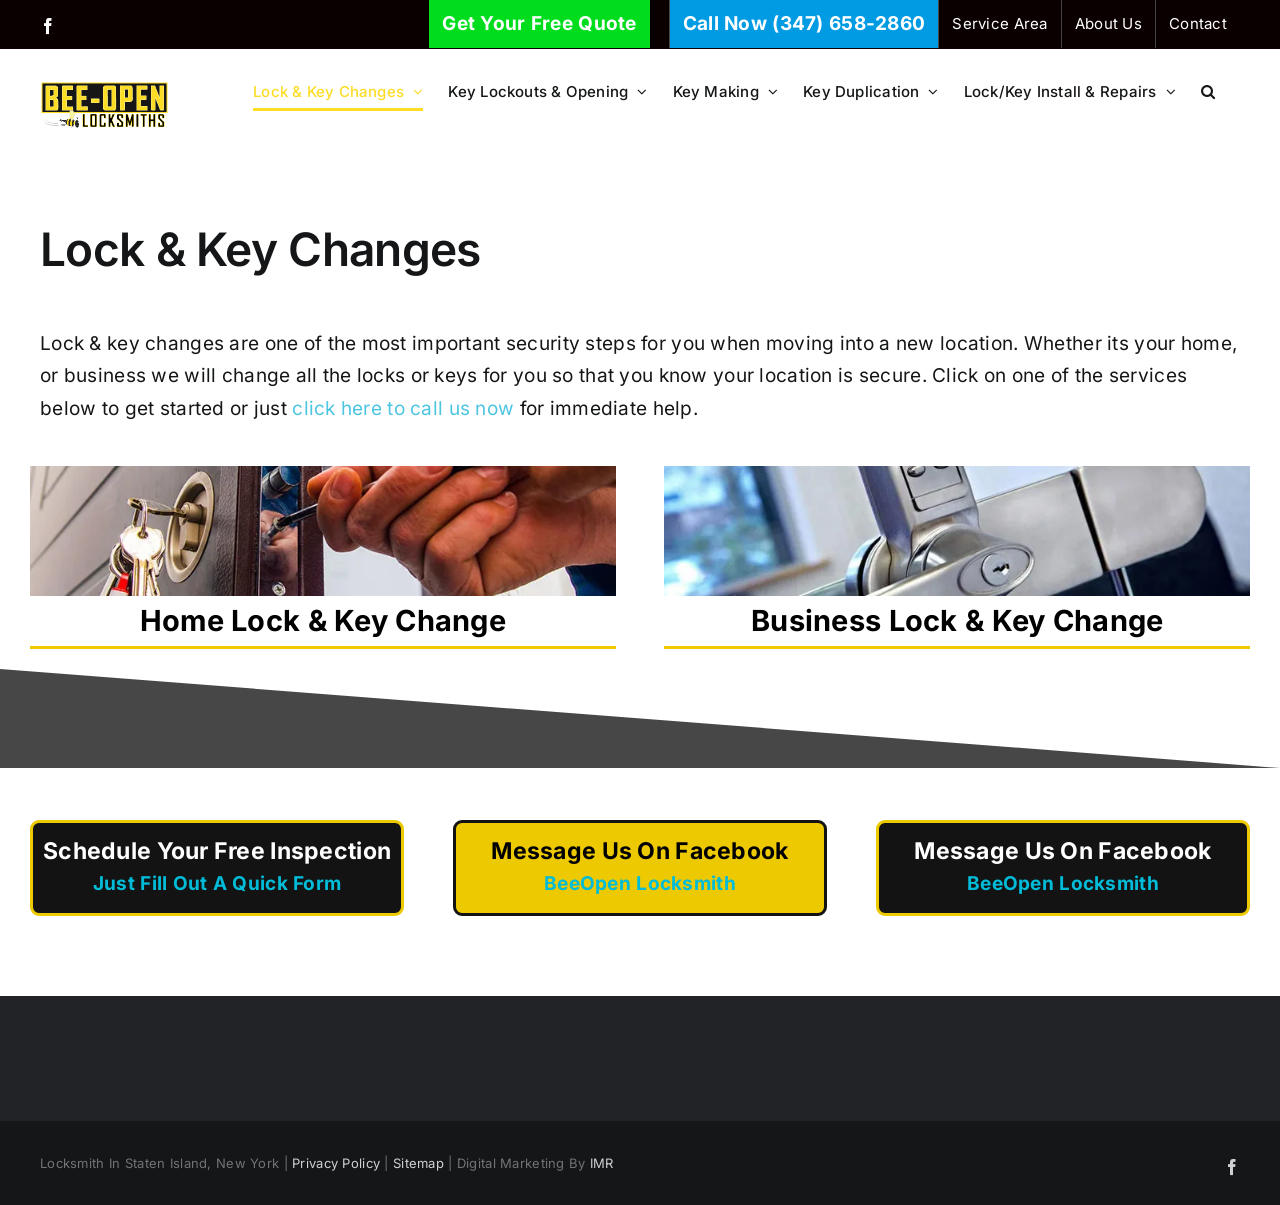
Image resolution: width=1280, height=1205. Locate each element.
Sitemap (418, 1163)
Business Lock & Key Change (957, 552)
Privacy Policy (336, 1163)
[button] (1208, 91)
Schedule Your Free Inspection (217, 869)
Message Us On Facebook (640, 869)
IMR (602, 1163)
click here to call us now (403, 408)
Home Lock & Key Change (323, 552)
